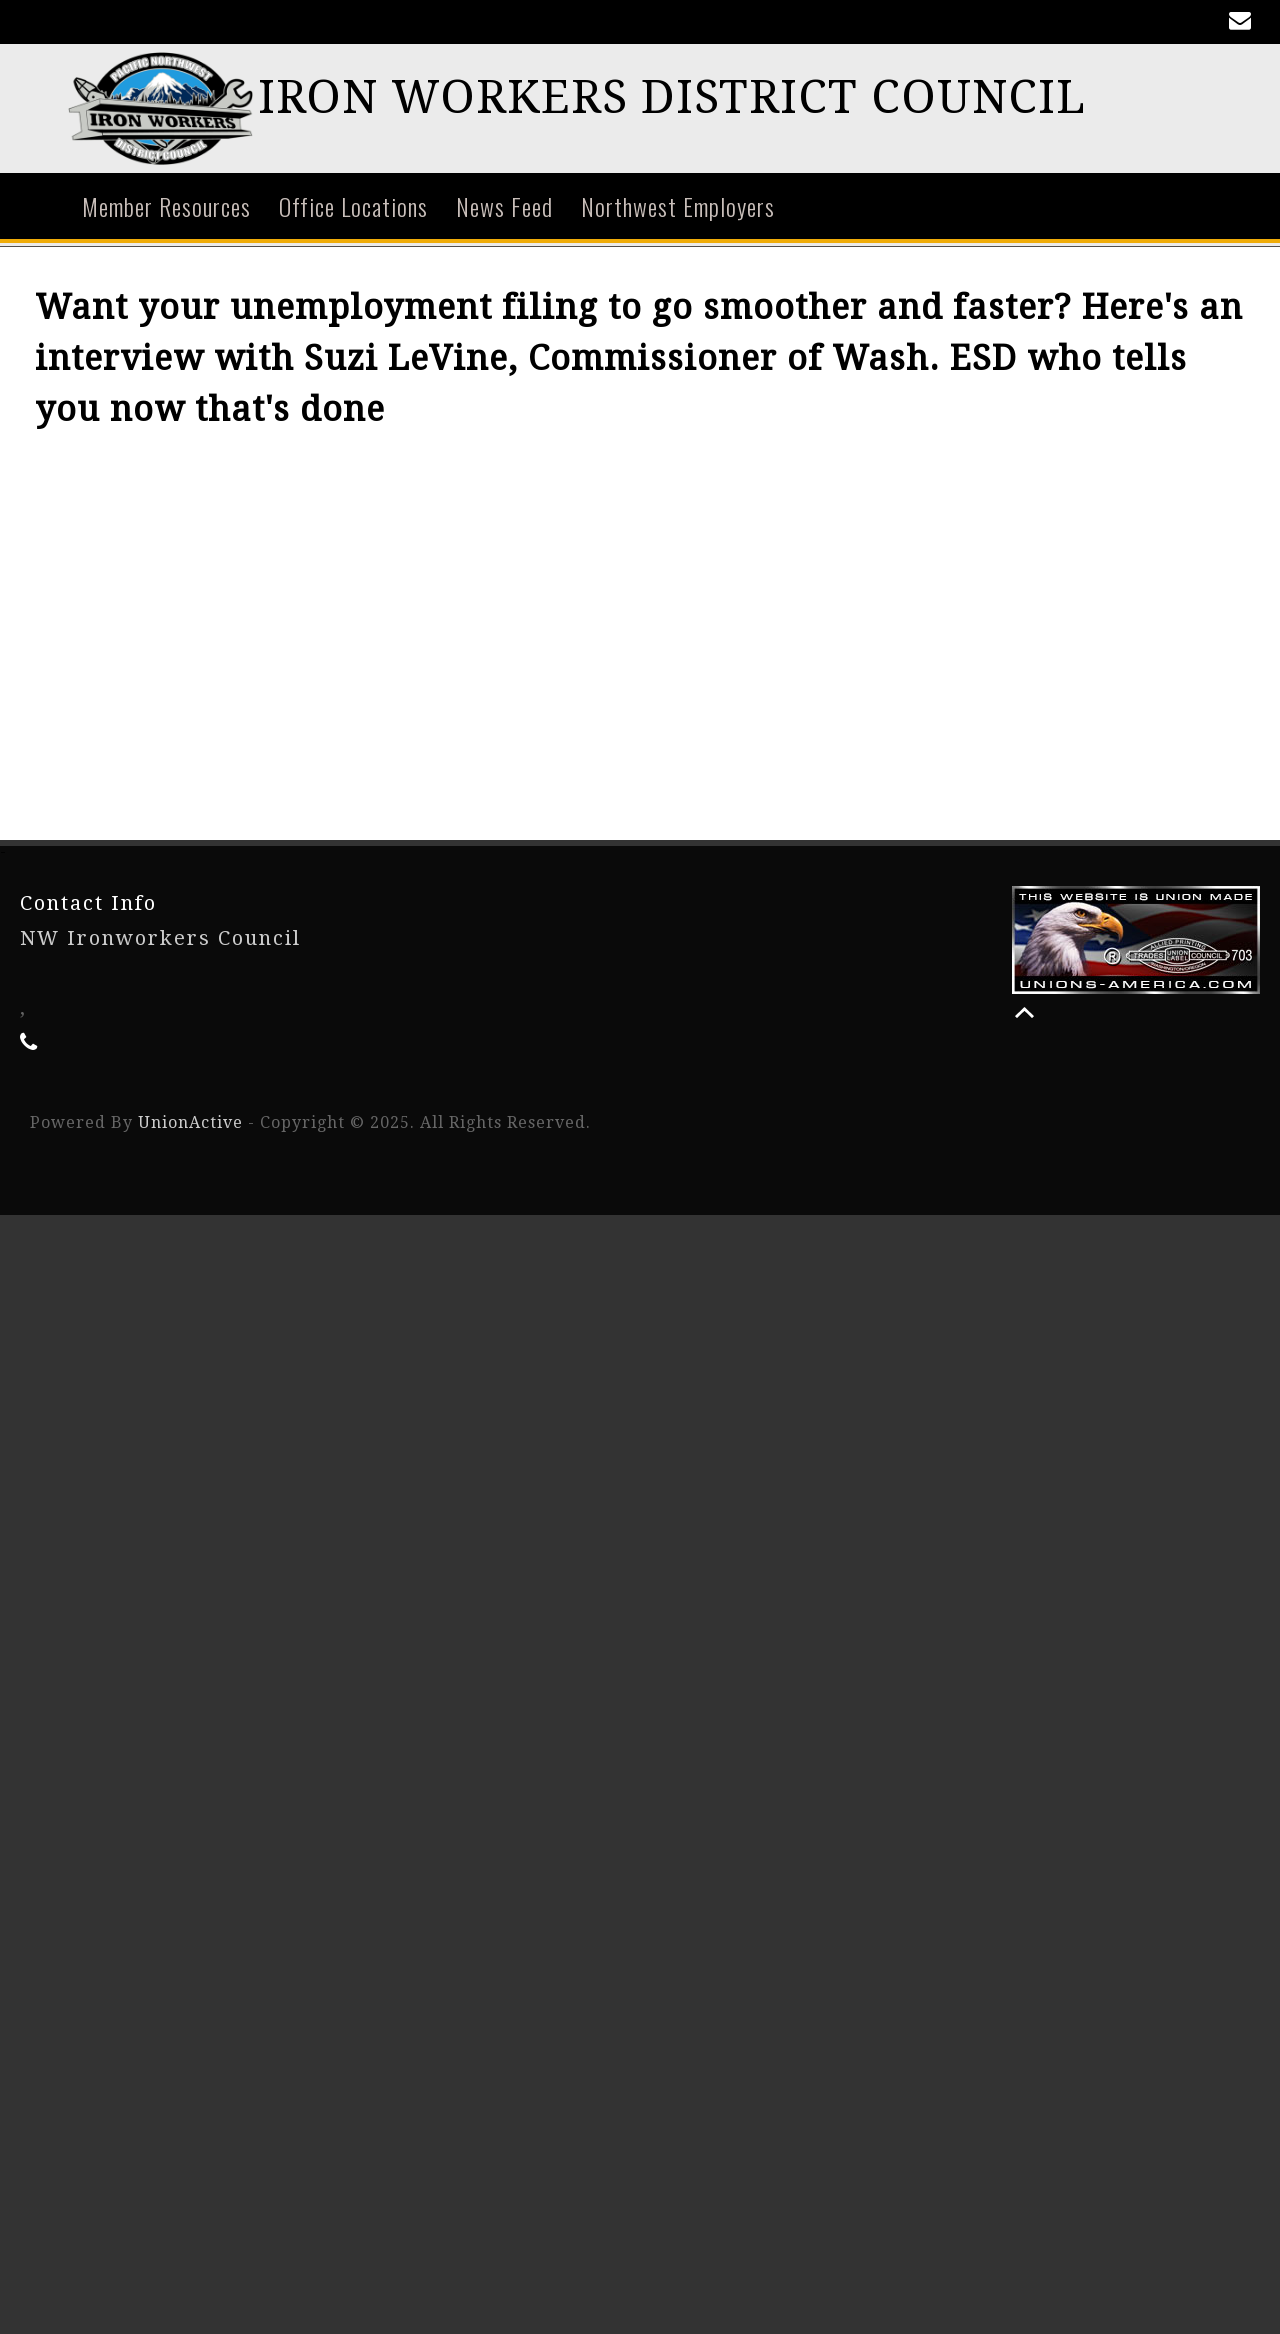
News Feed (504, 208)
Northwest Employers (678, 208)
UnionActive (190, 1124)
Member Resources (166, 208)
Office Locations (353, 208)
